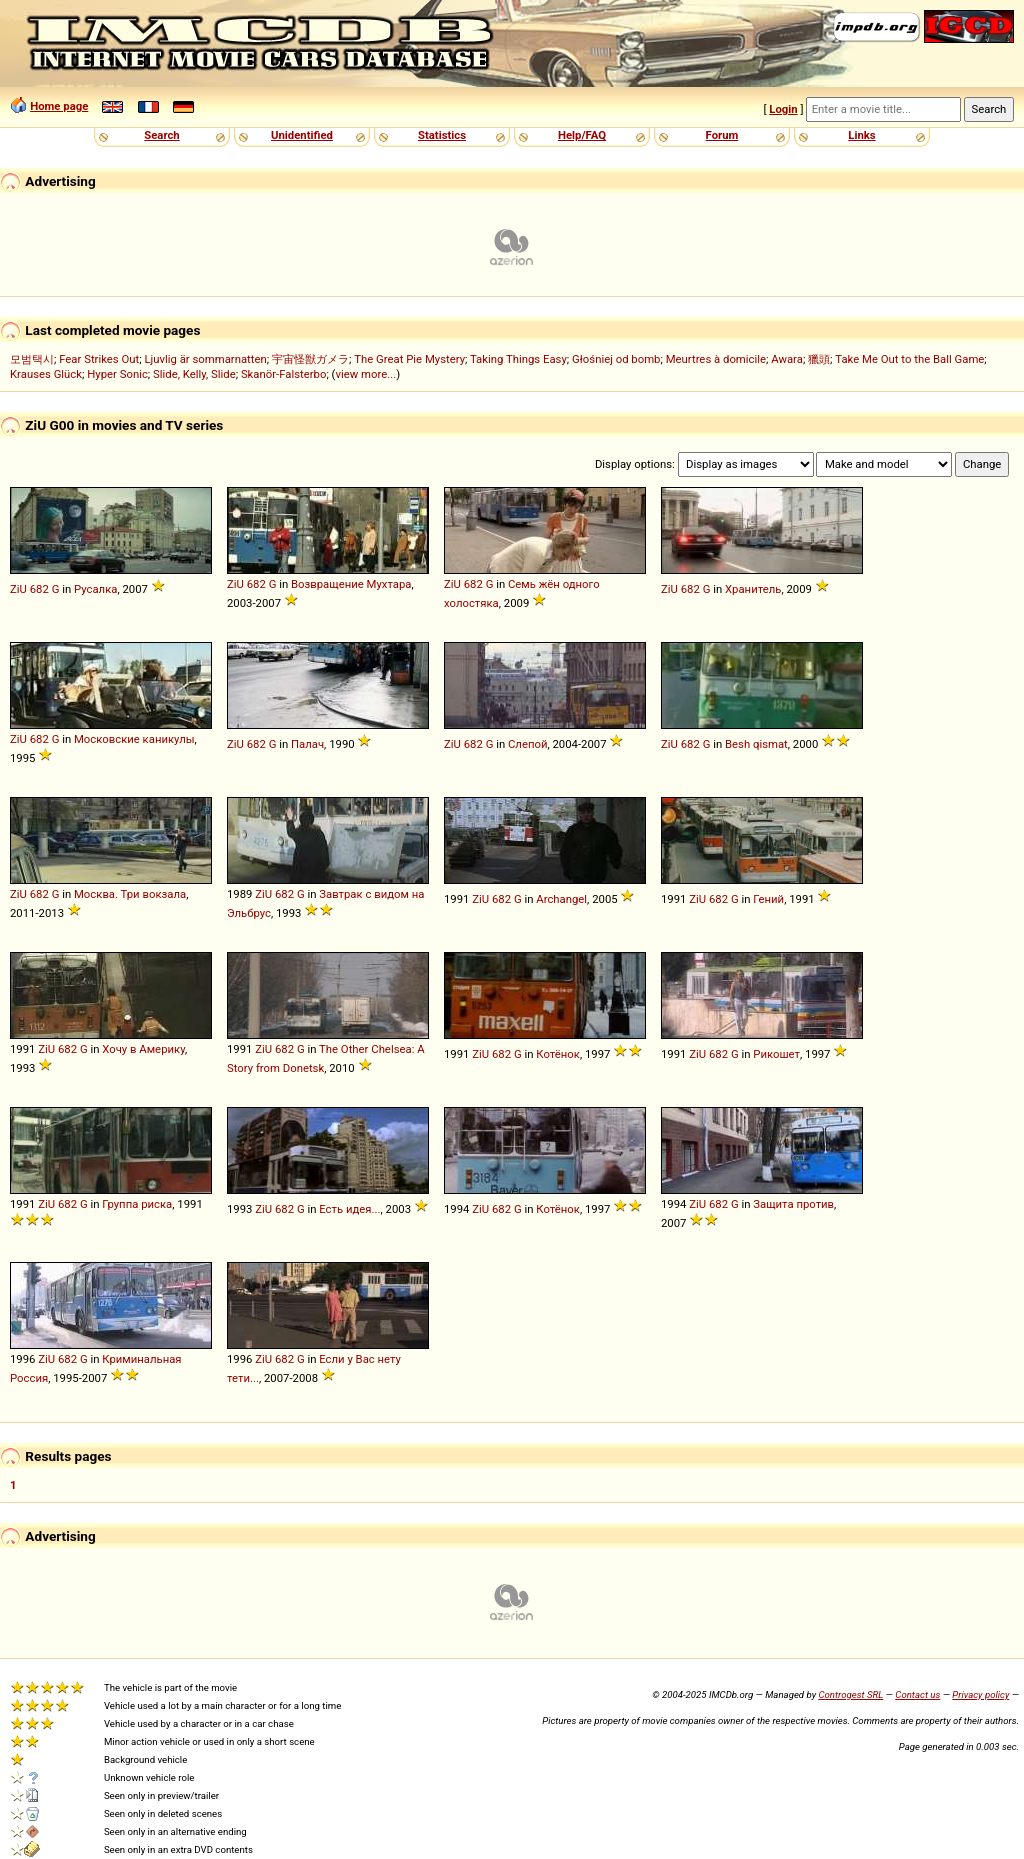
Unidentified (302, 135)
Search (161, 135)
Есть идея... (349, 1209)
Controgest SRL (850, 1694)
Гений (768, 899)
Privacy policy (980, 1694)
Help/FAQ (582, 135)
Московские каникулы (134, 739)
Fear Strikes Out (99, 359)
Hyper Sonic (117, 374)
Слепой (527, 744)
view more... (366, 374)
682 (39, 589)
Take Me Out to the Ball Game (909, 359)
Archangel (561, 899)
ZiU (18, 589)
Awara (787, 359)
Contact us (917, 1694)
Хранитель (753, 589)
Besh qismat (756, 744)
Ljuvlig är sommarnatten (205, 359)
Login (783, 109)
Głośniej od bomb (616, 359)
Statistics (442, 135)
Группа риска (137, 1204)
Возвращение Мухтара (351, 584)
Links (861, 135)
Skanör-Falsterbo (284, 374)
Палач (307, 744)
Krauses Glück (46, 374)
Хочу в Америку (143, 1049)
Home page (59, 106)
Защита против (793, 1204)
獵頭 (819, 359)
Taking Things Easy (518, 359)
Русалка (95, 589)
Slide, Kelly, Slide (194, 374)
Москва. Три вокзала (130, 894)
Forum (722, 135)
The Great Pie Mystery (409, 359)
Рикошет (776, 1054)
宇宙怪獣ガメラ (310, 359)
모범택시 (32, 359)
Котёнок (558, 1054)
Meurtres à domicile (716, 359)
